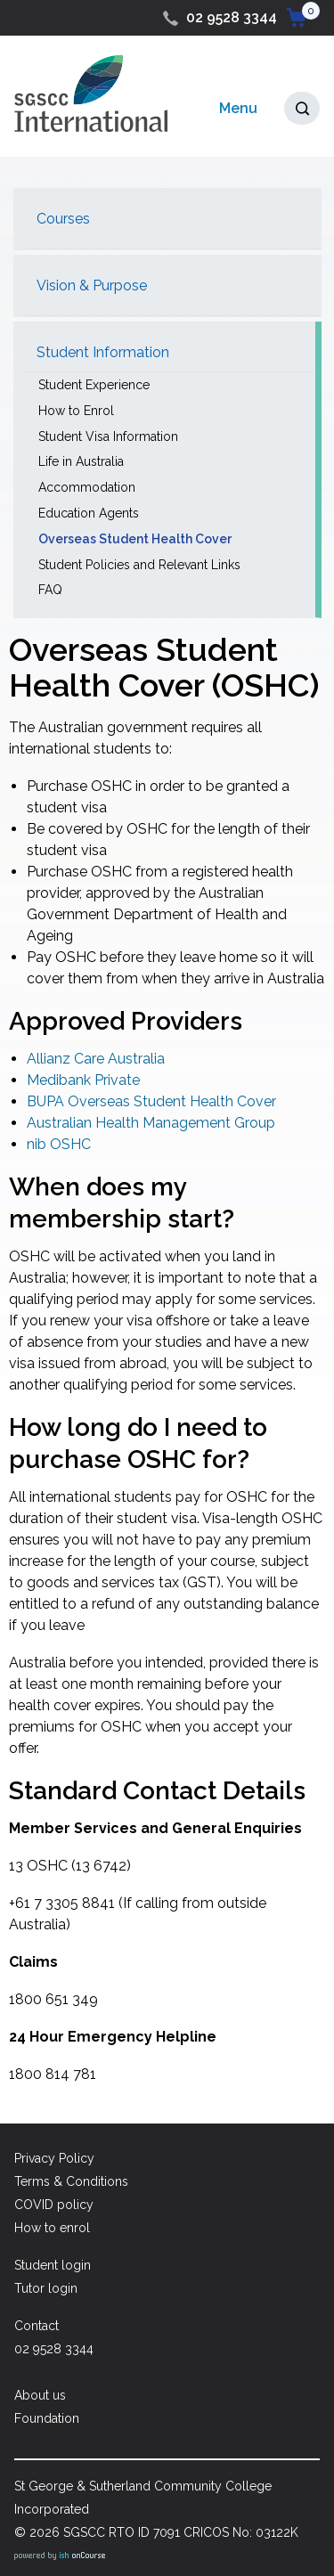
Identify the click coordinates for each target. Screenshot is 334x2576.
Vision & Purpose (92, 285)
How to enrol (52, 2228)
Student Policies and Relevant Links (139, 565)
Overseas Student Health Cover (135, 539)
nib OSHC (59, 1144)
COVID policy (54, 2204)
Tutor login (45, 2288)
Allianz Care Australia (96, 1058)
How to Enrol (76, 411)
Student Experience (94, 385)
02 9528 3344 (231, 17)
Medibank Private (83, 1080)
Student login (52, 2265)
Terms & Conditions (71, 2181)
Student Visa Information (108, 436)
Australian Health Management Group (151, 1122)
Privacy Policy (54, 2158)
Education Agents (88, 513)
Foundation (46, 2418)
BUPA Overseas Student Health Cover (151, 1101)
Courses (63, 218)
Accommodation (86, 487)
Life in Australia (81, 461)
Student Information (103, 352)
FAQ (50, 590)
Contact (36, 2326)
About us (40, 2395)
